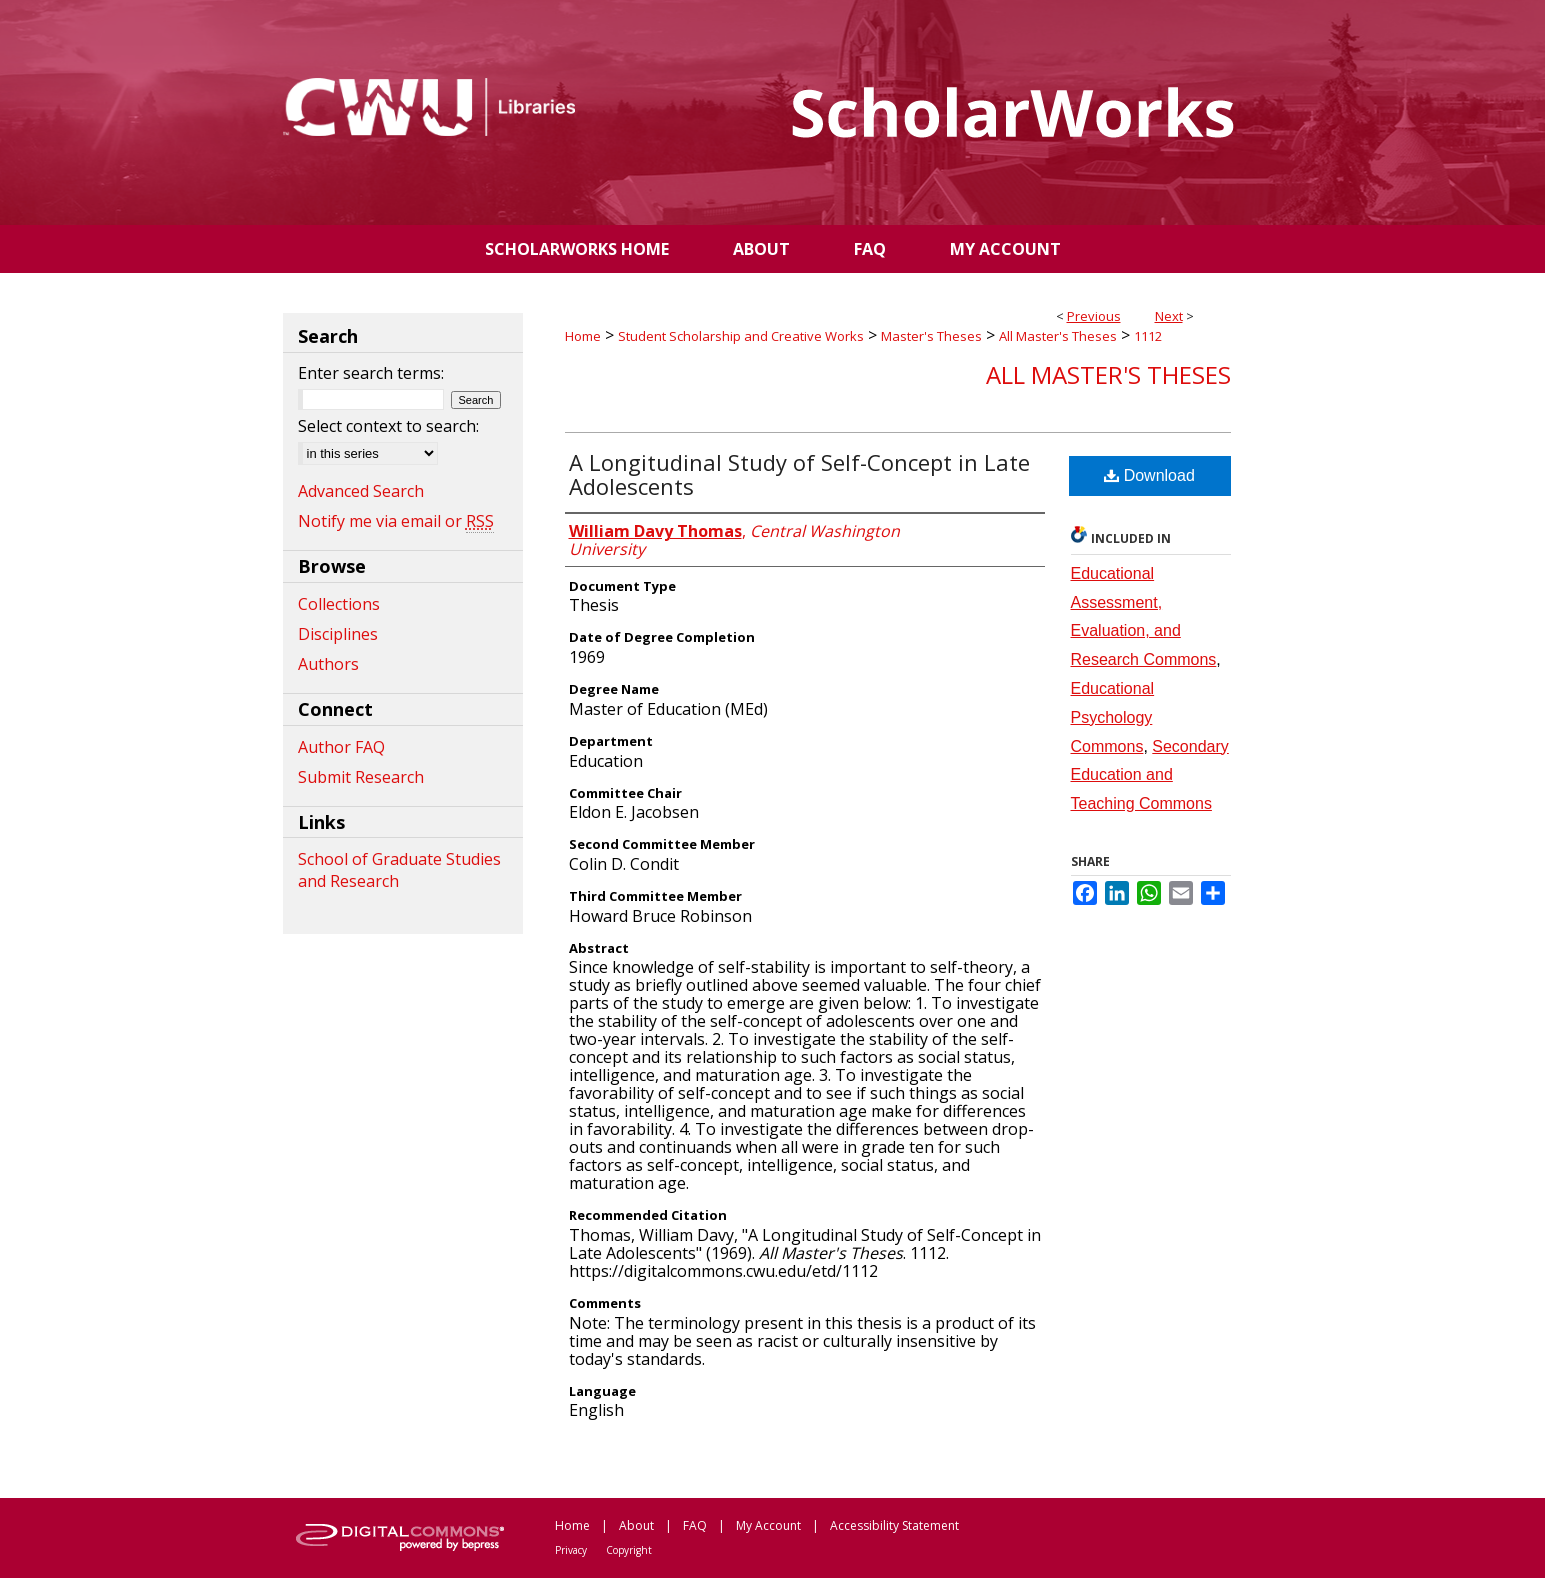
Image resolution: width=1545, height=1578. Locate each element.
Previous (1094, 316)
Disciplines (338, 634)
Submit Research (361, 777)
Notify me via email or (396, 521)
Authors (328, 664)
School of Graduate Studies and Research (399, 870)
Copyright (629, 1550)
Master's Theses (931, 336)
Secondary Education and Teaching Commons (1150, 775)
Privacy (571, 1550)
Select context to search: (388, 426)
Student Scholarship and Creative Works (741, 336)
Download (1149, 475)
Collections (339, 604)
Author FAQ (341, 747)
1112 (1148, 336)
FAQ (695, 1525)
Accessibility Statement (894, 1525)
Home (583, 336)
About (636, 1525)
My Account (768, 1525)
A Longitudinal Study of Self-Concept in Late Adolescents (799, 474)
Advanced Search (361, 491)
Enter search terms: (371, 373)
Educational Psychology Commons (1113, 717)
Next (1169, 316)
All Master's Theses (1058, 336)
